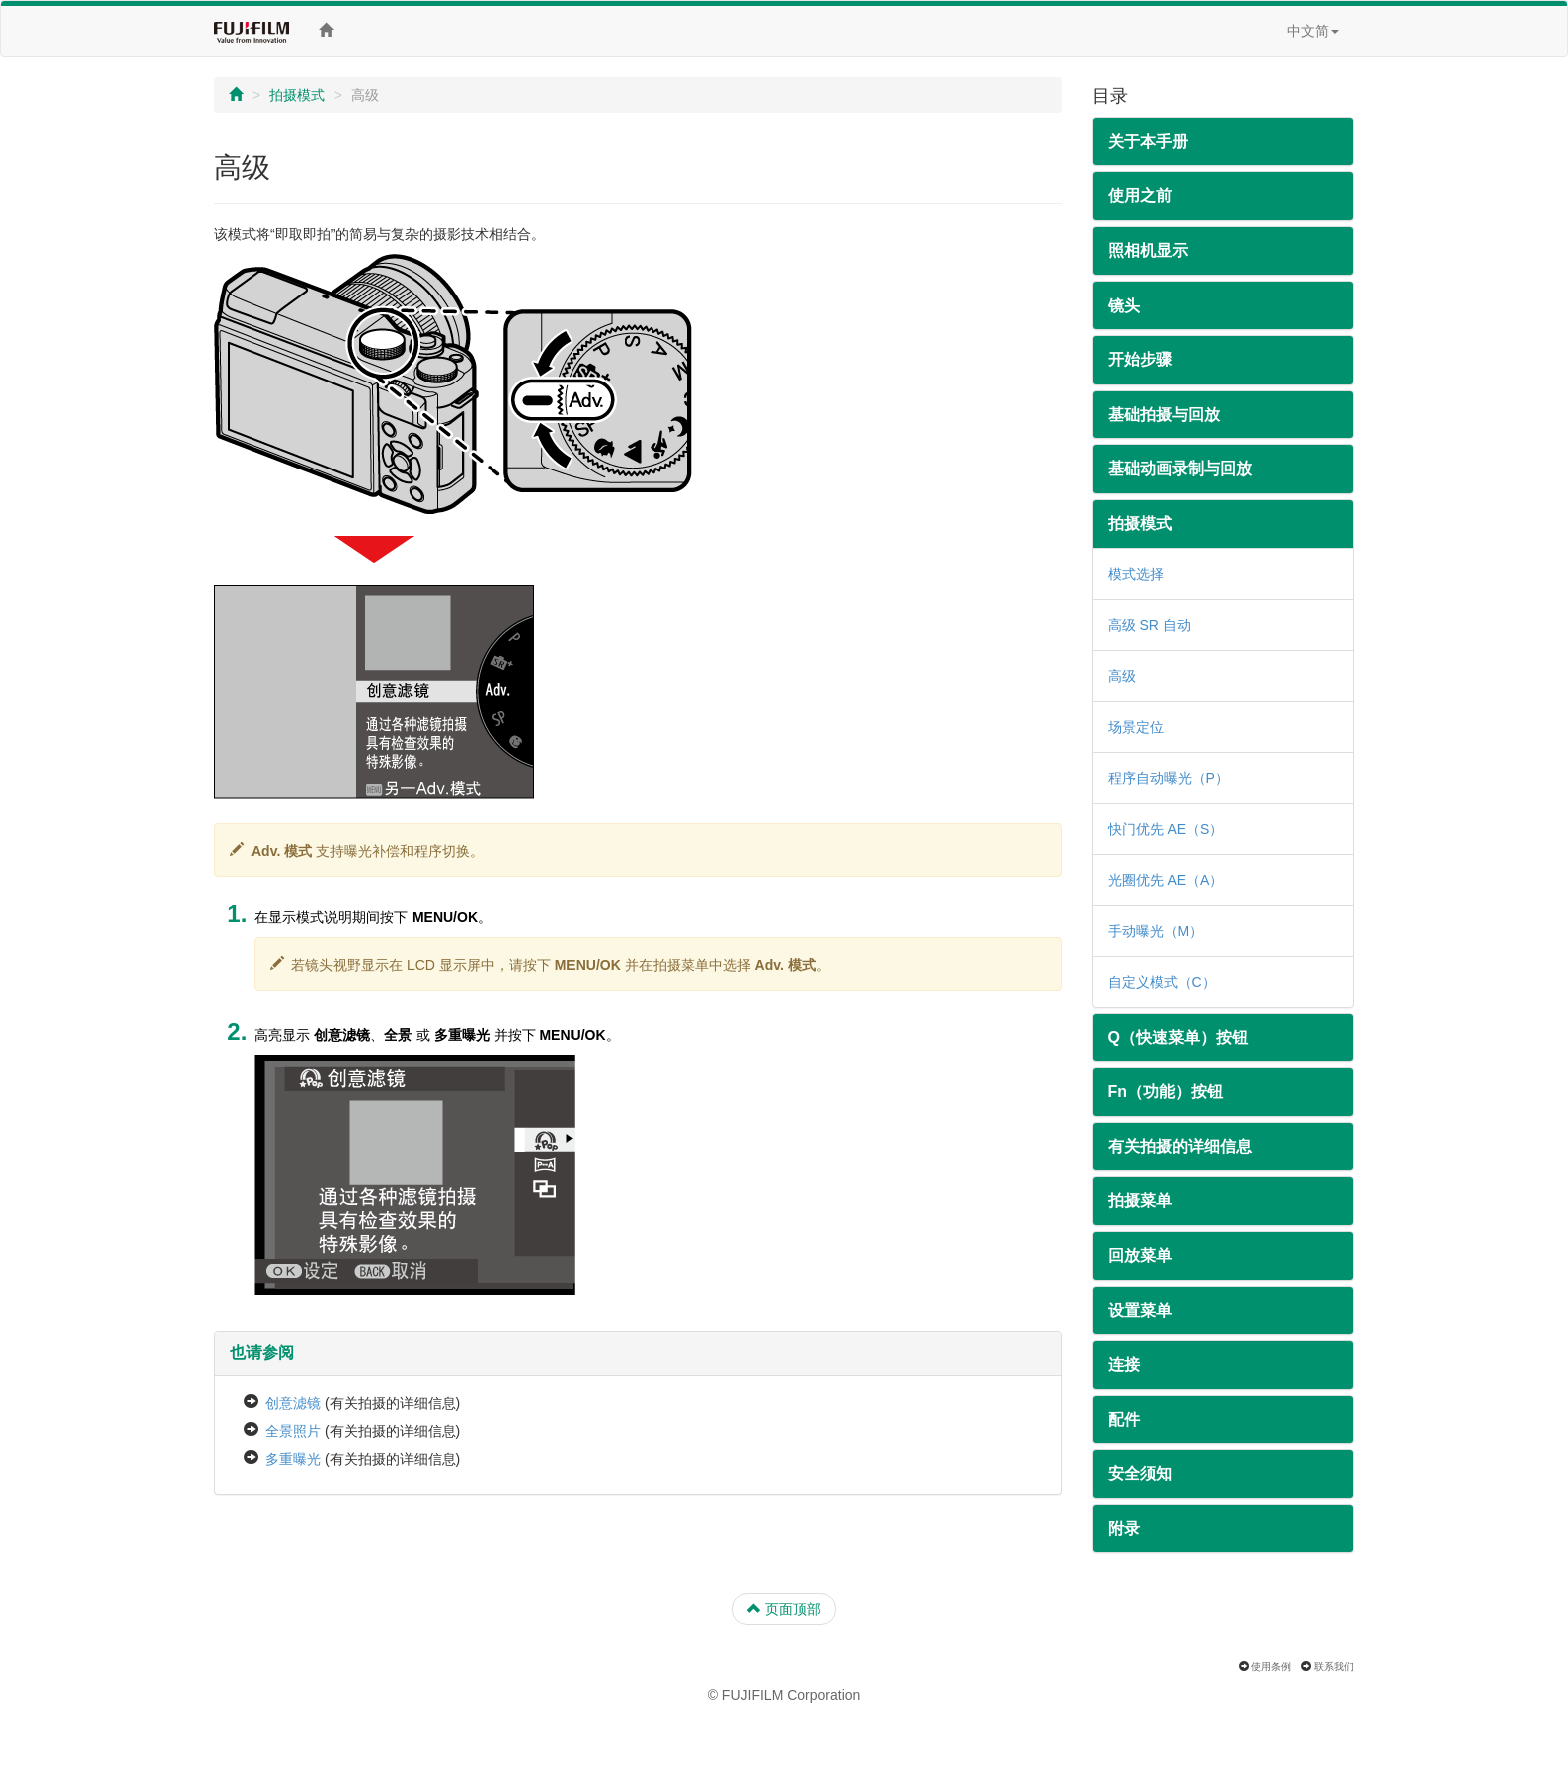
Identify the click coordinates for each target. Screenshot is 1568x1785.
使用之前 (1140, 195)
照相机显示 (1148, 250)
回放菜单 (1140, 1255)
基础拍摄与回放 (1164, 414)
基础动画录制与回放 (1180, 468)
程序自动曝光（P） (1168, 778)
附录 (1124, 1528)
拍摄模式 (297, 95)
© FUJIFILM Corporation (784, 1695)
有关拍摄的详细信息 (1180, 1146)
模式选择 (1136, 574)
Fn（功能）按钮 (1166, 1091)
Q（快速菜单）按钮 (1178, 1037)
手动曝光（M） (1156, 931)
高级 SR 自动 (1149, 625)
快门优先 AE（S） (1166, 829)
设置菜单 (1140, 1310)
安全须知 (1140, 1473)
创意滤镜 (293, 1403)
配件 (1124, 1419)
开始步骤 (1140, 359)
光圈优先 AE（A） (1166, 880)
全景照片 (293, 1431)
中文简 (1313, 31)
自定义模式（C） (1162, 982)
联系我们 (1334, 1666)
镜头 (1124, 305)
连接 (1124, 1364)
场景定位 (1136, 727)
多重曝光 (293, 1459)
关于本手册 (1148, 141)
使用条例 (1271, 1666)
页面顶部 (784, 1609)
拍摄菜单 (1140, 1200)
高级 (1122, 676)
